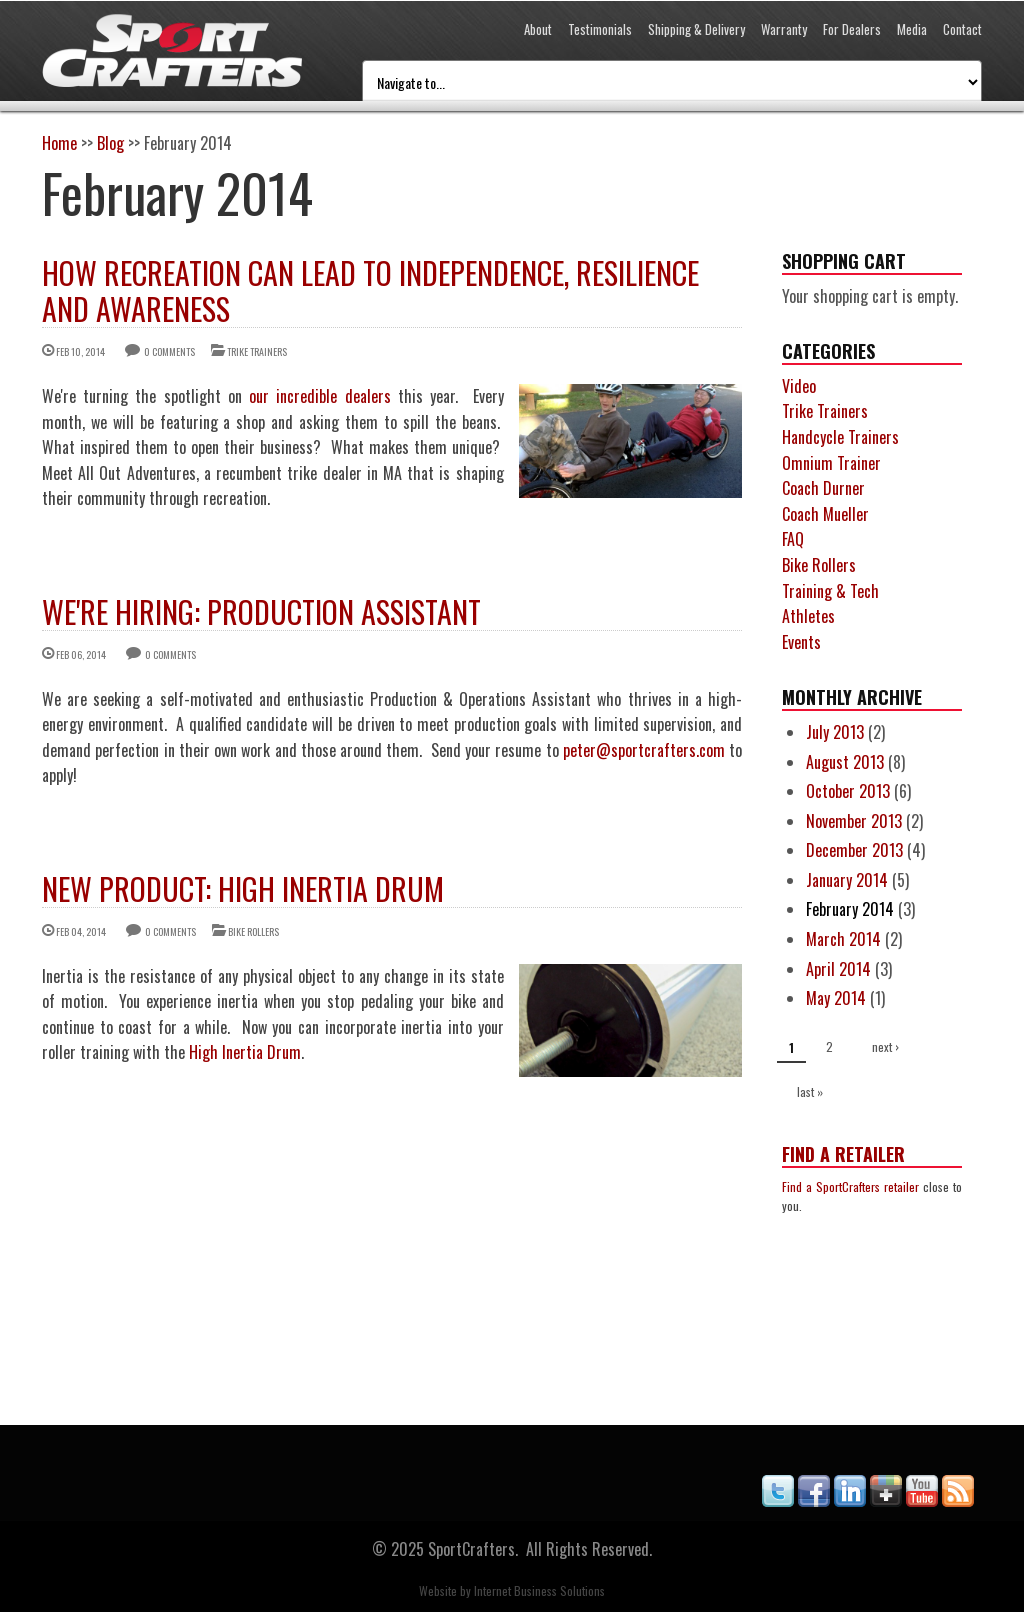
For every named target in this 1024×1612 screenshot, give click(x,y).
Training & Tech (830, 591)
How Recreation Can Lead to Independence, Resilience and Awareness (370, 290)
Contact (962, 29)
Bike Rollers (253, 931)
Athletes (808, 616)
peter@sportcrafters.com (644, 750)
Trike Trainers (257, 351)
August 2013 (845, 762)
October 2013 (848, 791)
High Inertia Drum (245, 1052)
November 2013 (854, 821)
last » (810, 1091)
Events (801, 642)
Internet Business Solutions (539, 1590)
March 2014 (843, 939)
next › (885, 1046)
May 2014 (836, 998)
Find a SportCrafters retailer (850, 1186)
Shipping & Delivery (696, 29)
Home (59, 143)
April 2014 (838, 969)
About (538, 29)
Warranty (784, 29)
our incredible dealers (320, 396)
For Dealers (852, 29)
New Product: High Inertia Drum (243, 888)
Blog (110, 143)
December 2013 (854, 850)
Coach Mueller (825, 514)
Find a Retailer (843, 1154)
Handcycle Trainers (840, 437)
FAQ (793, 539)
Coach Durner (823, 488)
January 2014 (847, 880)
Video (799, 386)
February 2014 (850, 909)
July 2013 (835, 732)
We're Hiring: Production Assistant (261, 611)
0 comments (169, 351)
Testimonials (600, 29)
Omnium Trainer (831, 463)
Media (912, 29)
